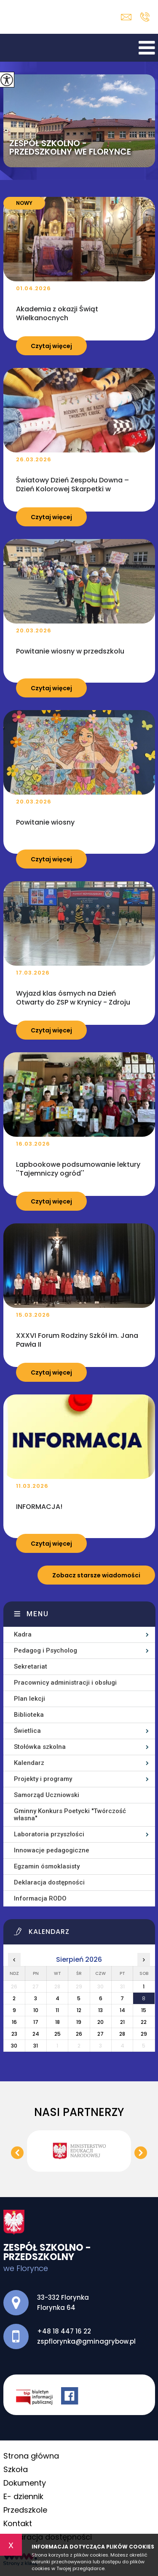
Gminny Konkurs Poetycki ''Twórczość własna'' (70, 1814)
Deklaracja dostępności (49, 1882)
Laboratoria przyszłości (49, 1834)
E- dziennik (23, 2496)
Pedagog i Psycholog (45, 1650)
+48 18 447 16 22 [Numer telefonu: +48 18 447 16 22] (64, 2331)
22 (144, 2022)
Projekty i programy (43, 1779)
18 (57, 2022)
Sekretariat (30, 1666)
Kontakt (17, 2523)
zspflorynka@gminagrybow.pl (126, 17)
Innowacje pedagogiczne (51, 1850)
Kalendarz (29, 1763)
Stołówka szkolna (40, 1747)
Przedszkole (25, 2510)
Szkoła (15, 2469)
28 (122, 2033)
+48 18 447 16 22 (145, 17)
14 (122, 2010)
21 (122, 2022)
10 (35, 2010)
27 (100, 2033)
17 (35, 2022)
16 (14, 2022)
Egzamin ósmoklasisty (47, 1866)
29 (144, 2033)
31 (35, 2045)
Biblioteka (29, 1714)
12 (79, 2010)
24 (35, 2033)
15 (143, 2010)
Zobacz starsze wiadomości (96, 1575)
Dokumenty (24, 2483)
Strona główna (31, 2456)
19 (78, 2022)
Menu (38, 1614)
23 (14, 2033)
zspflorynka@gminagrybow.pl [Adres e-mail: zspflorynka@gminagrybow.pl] (86, 2341)
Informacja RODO (40, 1898)
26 (79, 2033)
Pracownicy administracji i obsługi (65, 1682)
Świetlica (27, 1731)
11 (57, 2010)
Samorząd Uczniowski (46, 1795)
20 (100, 2022)
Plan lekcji (29, 1698)
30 (14, 2045)
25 (57, 2033)
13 (100, 2010)
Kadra (23, 1634)
